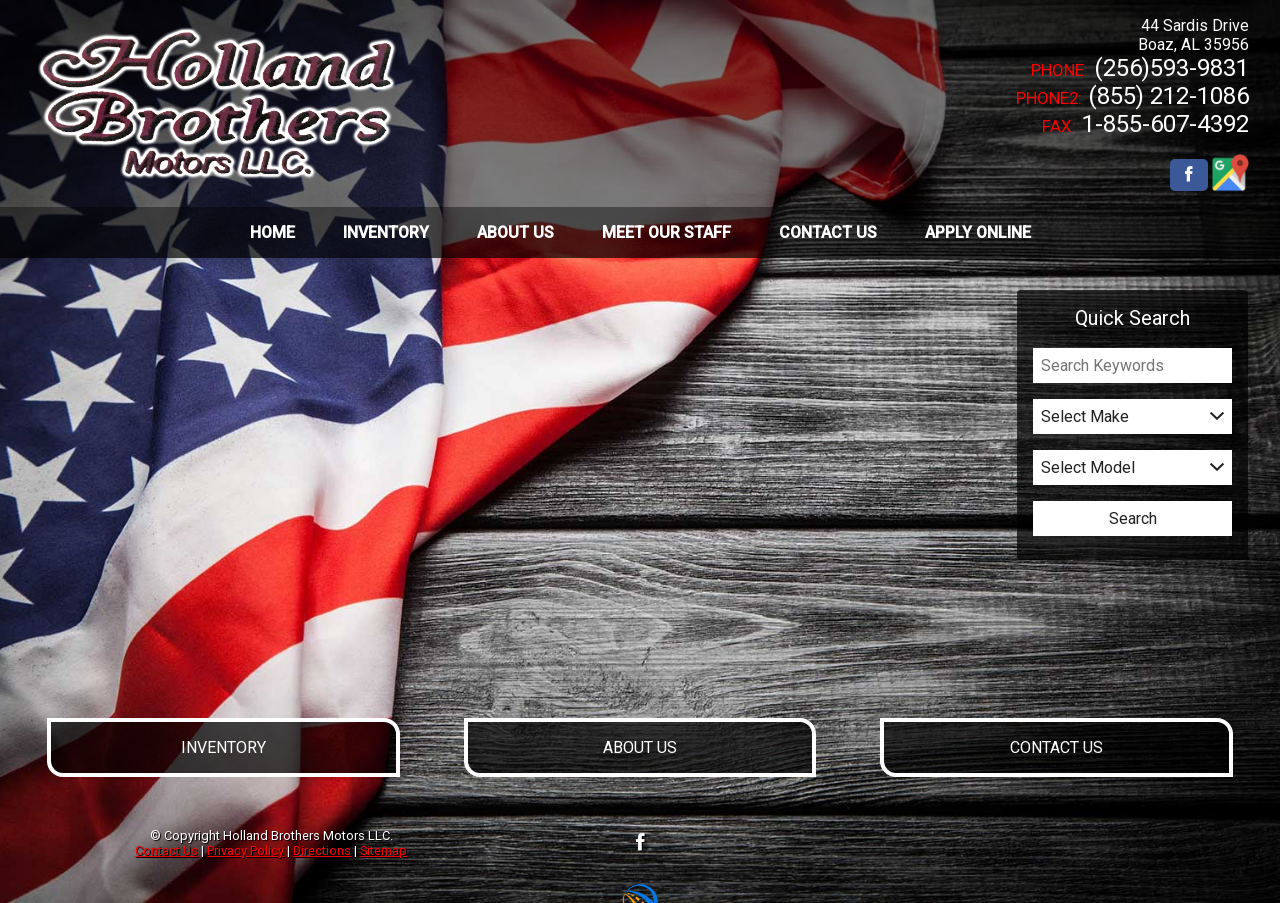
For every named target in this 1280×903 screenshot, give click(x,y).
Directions (322, 850)
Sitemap (383, 850)
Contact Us (166, 850)
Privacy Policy (245, 850)
